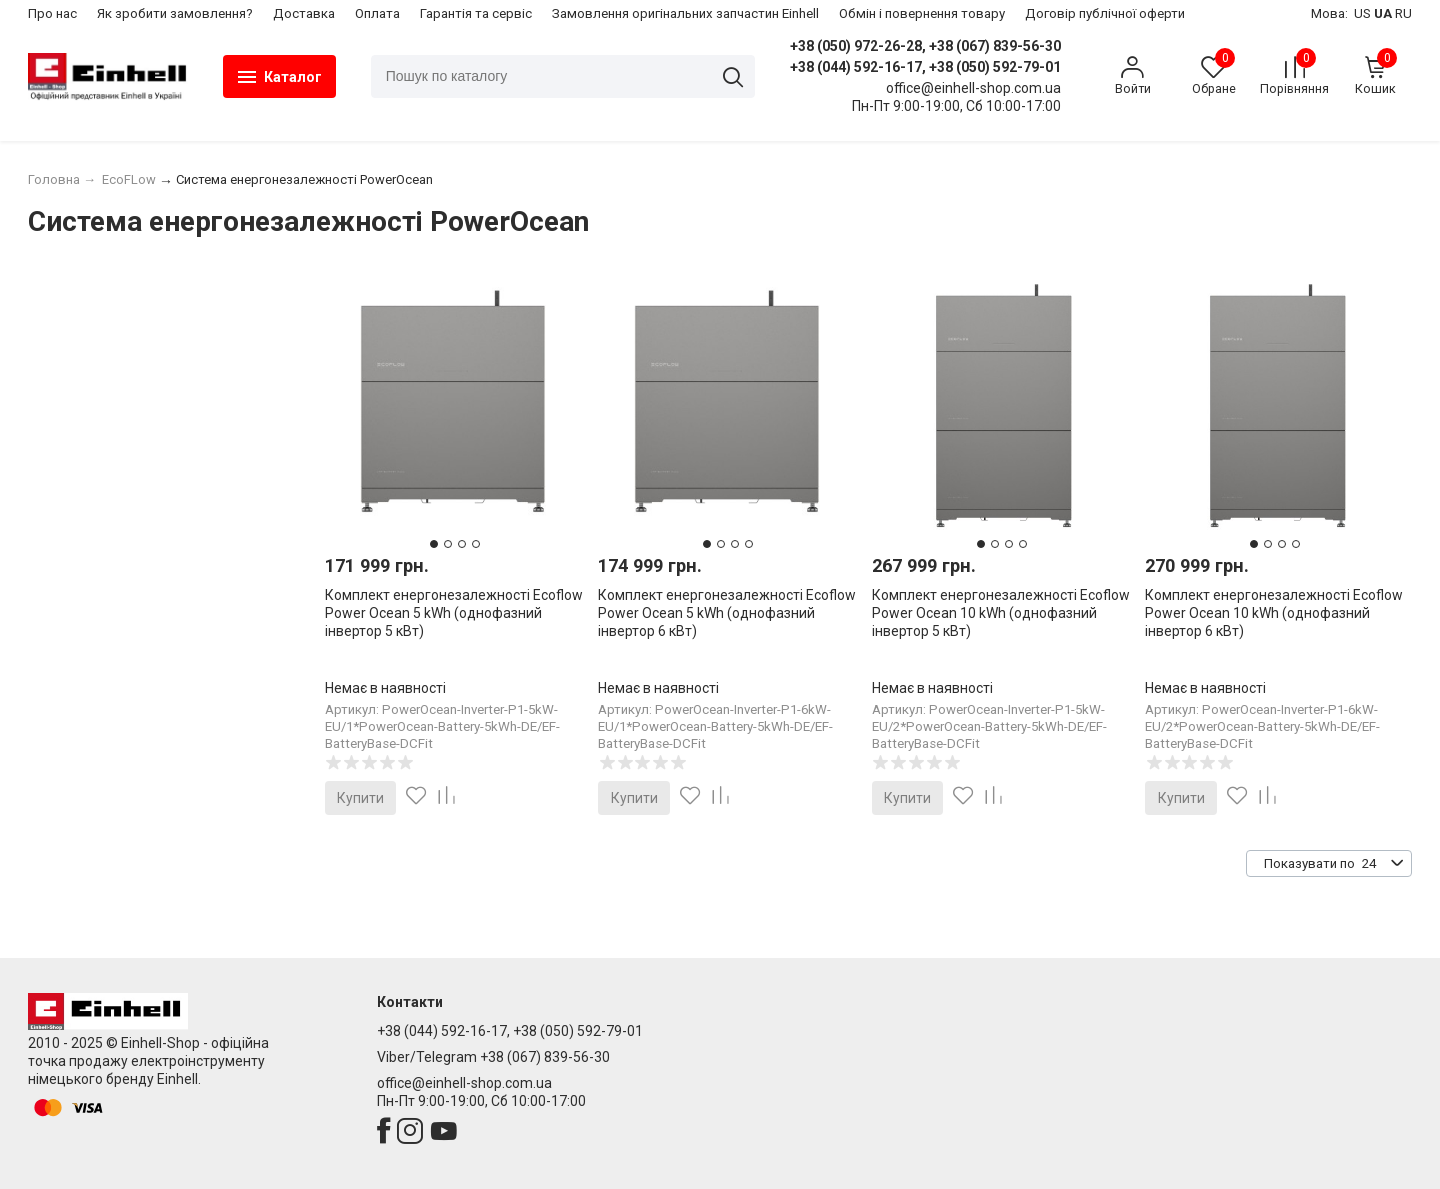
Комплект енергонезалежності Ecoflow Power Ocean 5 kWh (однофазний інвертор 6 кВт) (727, 613)
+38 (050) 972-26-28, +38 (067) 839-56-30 (925, 46)
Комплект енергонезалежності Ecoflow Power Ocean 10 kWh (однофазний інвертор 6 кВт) (1274, 613)
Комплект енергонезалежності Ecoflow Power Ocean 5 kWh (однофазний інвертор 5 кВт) (454, 613)
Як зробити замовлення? (175, 13)
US (1362, 13)
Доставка (304, 13)
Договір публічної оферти (1105, 13)
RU (1403, 13)
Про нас (52, 13)
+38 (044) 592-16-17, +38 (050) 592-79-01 (925, 67)
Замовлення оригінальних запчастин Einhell (685, 13)
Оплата (377, 13)
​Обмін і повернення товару (922, 13)
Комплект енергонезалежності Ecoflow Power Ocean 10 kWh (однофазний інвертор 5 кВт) (1001, 613)
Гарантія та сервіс (476, 13)
